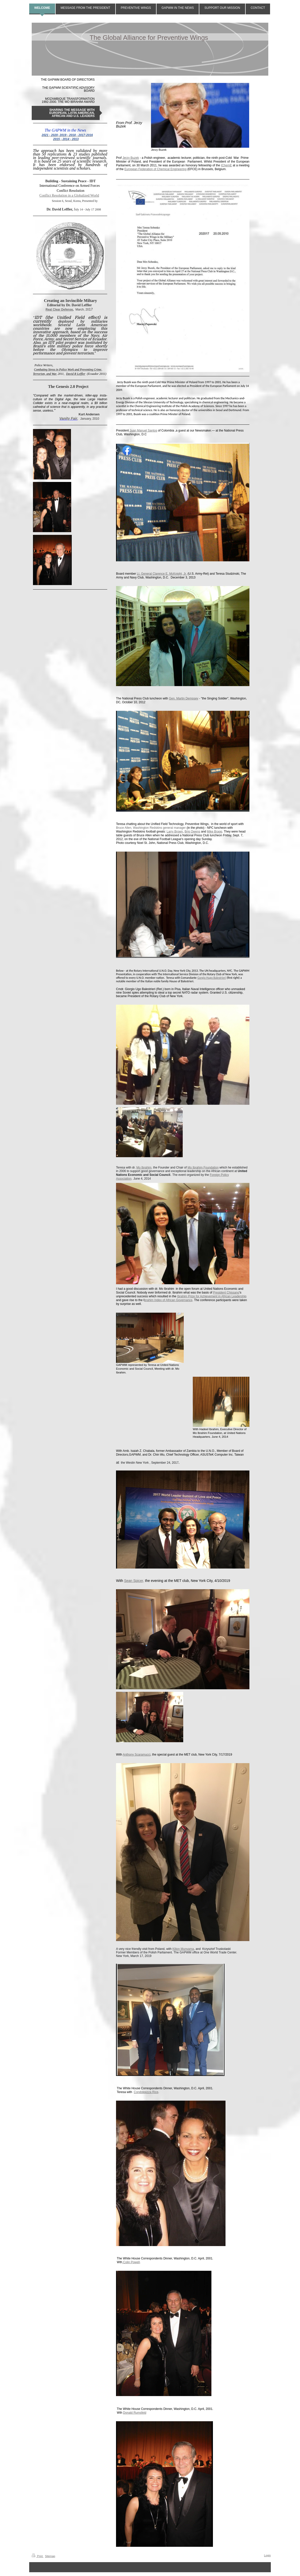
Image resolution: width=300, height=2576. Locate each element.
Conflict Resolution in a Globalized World (69, 195)
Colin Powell (131, 2262)
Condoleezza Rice (146, 2092)
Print (38, 2556)
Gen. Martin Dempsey (183, 698)
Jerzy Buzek (130, 158)
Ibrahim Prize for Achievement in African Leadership (211, 1296)
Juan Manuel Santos (143, 430)
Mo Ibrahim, (144, 1167)
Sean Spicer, (134, 1581)
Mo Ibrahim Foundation (203, 1167)
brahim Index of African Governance (168, 1300)
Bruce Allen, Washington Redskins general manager (151, 828)
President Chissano (226, 1292)
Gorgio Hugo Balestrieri (211, 977)
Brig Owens (192, 831)
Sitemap (50, 2556)
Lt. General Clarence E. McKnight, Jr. (162, 573)
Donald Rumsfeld (134, 2412)
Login (267, 2555)
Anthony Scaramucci (137, 1754)
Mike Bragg (214, 831)
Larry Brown (175, 831)
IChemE (226, 165)
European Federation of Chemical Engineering (155, 169)
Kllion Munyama (183, 1949)
